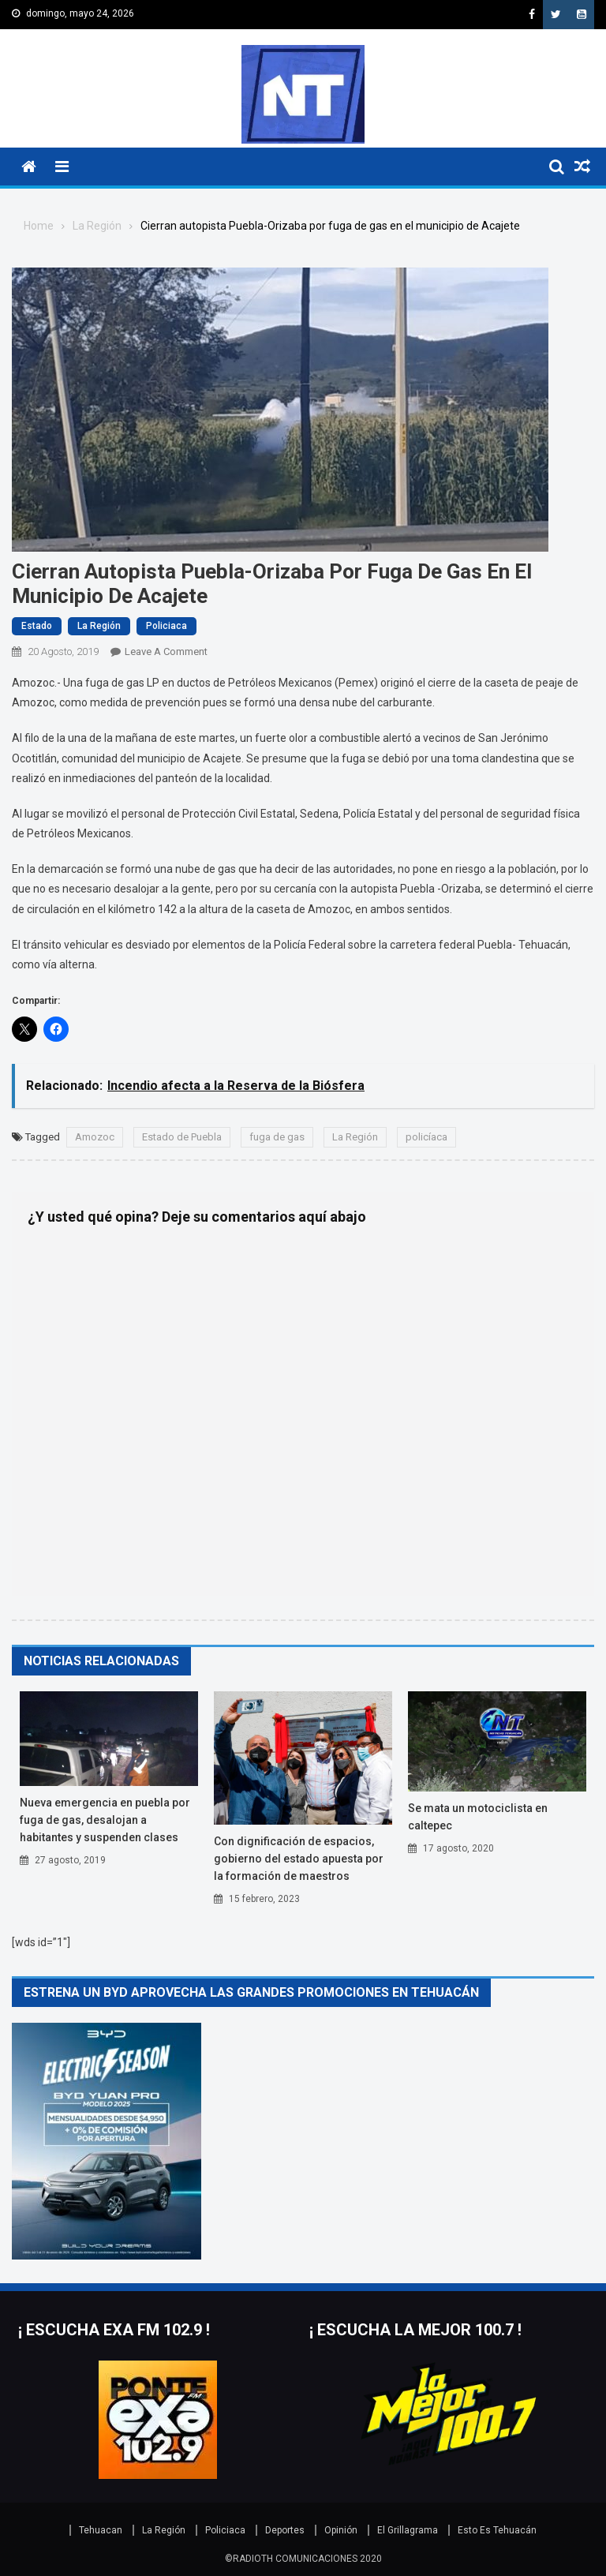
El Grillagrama (407, 2530)
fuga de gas (277, 1137)
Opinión (340, 2530)
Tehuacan (100, 2530)
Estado (36, 625)
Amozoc (94, 1137)
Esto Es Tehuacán (497, 2530)
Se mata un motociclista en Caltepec (478, 1817)
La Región (99, 625)
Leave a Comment (166, 651)
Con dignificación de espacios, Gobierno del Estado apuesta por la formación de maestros (298, 1858)
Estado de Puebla (182, 1137)
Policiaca (166, 625)
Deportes (285, 2530)
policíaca (426, 1137)
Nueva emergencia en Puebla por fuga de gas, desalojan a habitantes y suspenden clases (105, 1820)
